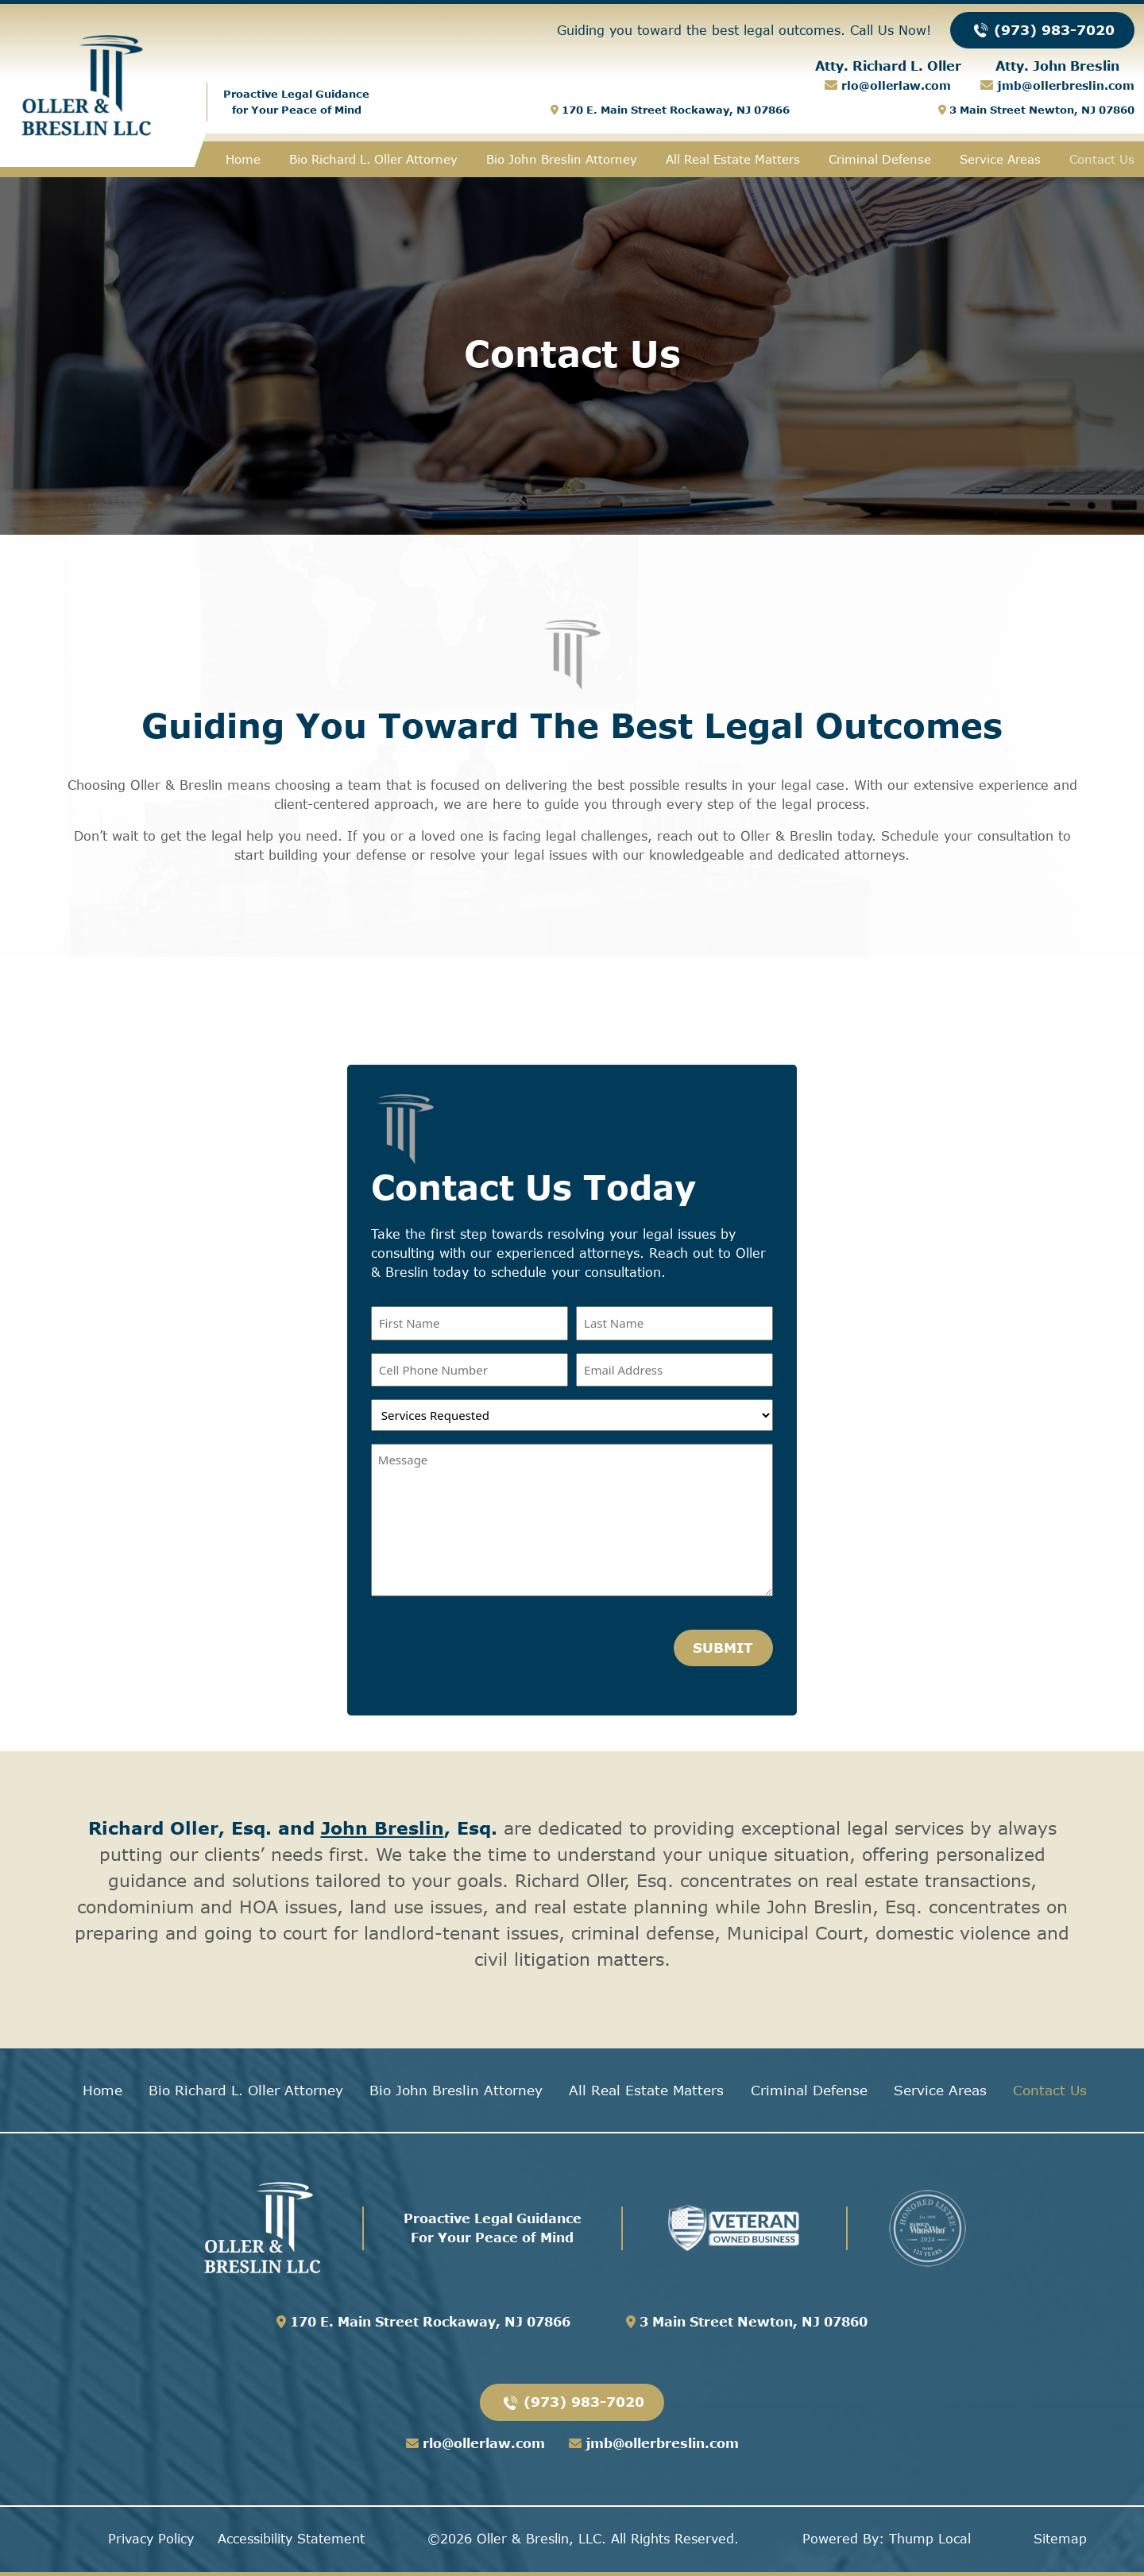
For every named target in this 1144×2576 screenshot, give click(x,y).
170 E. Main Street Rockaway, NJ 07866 (670, 109)
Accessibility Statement (291, 2539)
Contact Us (1101, 159)
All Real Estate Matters (733, 159)
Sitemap (1060, 2539)
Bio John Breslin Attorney (561, 159)
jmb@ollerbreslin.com (1063, 85)
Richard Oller (153, 1827)
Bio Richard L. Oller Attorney (373, 159)
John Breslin (382, 1827)
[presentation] (492, 1645)
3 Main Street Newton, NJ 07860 (1036, 109)
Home (243, 159)
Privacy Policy (151, 2539)
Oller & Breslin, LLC (539, 2539)
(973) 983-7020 (1042, 29)
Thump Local (930, 2539)
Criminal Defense (880, 159)
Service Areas (1000, 159)
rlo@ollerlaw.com (894, 85)
